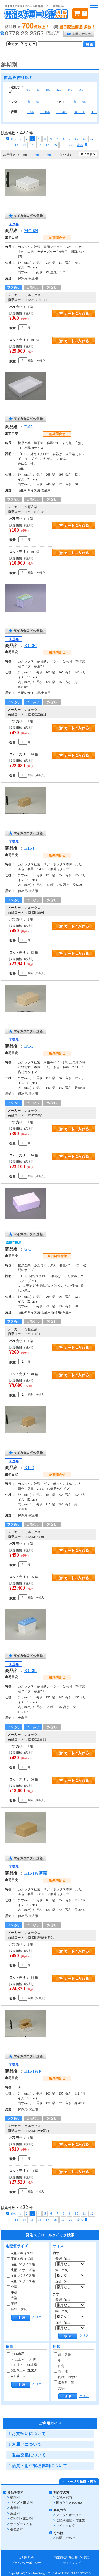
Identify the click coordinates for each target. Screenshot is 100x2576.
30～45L (79, 112)
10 (76, 138)
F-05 (28, 427)
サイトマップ (72, 2562)
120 (59, 89)
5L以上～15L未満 (21, 2359)
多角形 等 (64, 2383)
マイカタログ (65, 2525)
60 (28, 89)
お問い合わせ (65, 2538)
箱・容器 (62, 2355)
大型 (12, 2298)
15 (32, 145)
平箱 (12, 2303)
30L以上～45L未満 (22, 2370)
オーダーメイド (21, 2524)
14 (24, 145)
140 (69, 89)
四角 (59, 2366)
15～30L (61, 112)
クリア (37, 2317)
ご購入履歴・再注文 (70, 2520)
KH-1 (29, 848)
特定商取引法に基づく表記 (71, 2557)
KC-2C (30, 645)
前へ (11, 138)
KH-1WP (32, 2071)
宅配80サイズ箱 (20, 2259)
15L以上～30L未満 (22, 2365)
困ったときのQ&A (69, 2503)
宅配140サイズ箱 (21, 2275)
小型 (12, 2287)
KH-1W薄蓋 (35, 1873)
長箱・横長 (17, 2309)
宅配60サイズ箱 (20, 2253)
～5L (30, 112)
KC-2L (30, 1670)
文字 (59, 2388)
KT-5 (29, 1046)
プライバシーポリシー (26, 2562)
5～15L (45, 112)
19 (63, 145)
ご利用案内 (64, 2497)
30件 (50, 155)
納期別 (15, 2497)
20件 (38, 155)
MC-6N (31, 230)
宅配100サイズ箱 (21, 2264)
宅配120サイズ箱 (21, 2270)
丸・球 (61, 2371)
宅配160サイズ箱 (21, 2281)
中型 (12, 2292)
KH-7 (29, 1467)
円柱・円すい (65, 2377)
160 (80, 89)
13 (16, 145)
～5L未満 (15, 2354)
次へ (82, 145)
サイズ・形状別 (21, 2503)
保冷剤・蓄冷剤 (21, 2519)
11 (84, 138)
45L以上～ (16, 2376)
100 (48, 89)
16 (39, 145)
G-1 (27, 1249)
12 (91, 138)
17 (47, 145)
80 (37, 89)
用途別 (15, 2513)
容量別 (15, 2508)
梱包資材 (16, 2529)
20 (70, 145)
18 (55, 145)
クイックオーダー (69, 2515)
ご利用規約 (26, 2557)
